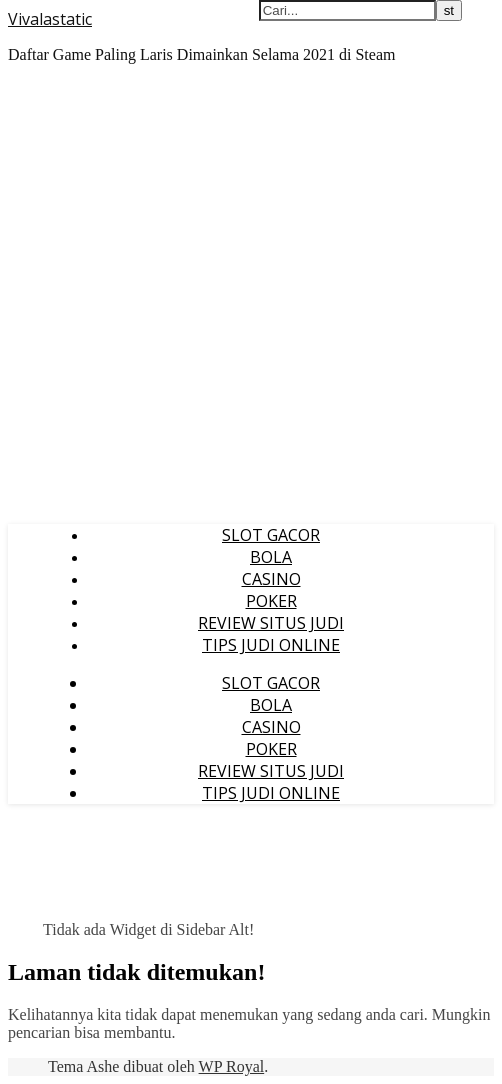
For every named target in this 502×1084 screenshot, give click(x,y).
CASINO (271, 579)
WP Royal (232, 1066)
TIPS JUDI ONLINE (271, 645)
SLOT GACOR (271, 535)
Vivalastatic (50, 19)
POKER (271, 601)
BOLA (271, 557)
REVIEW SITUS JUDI (271, 623)
